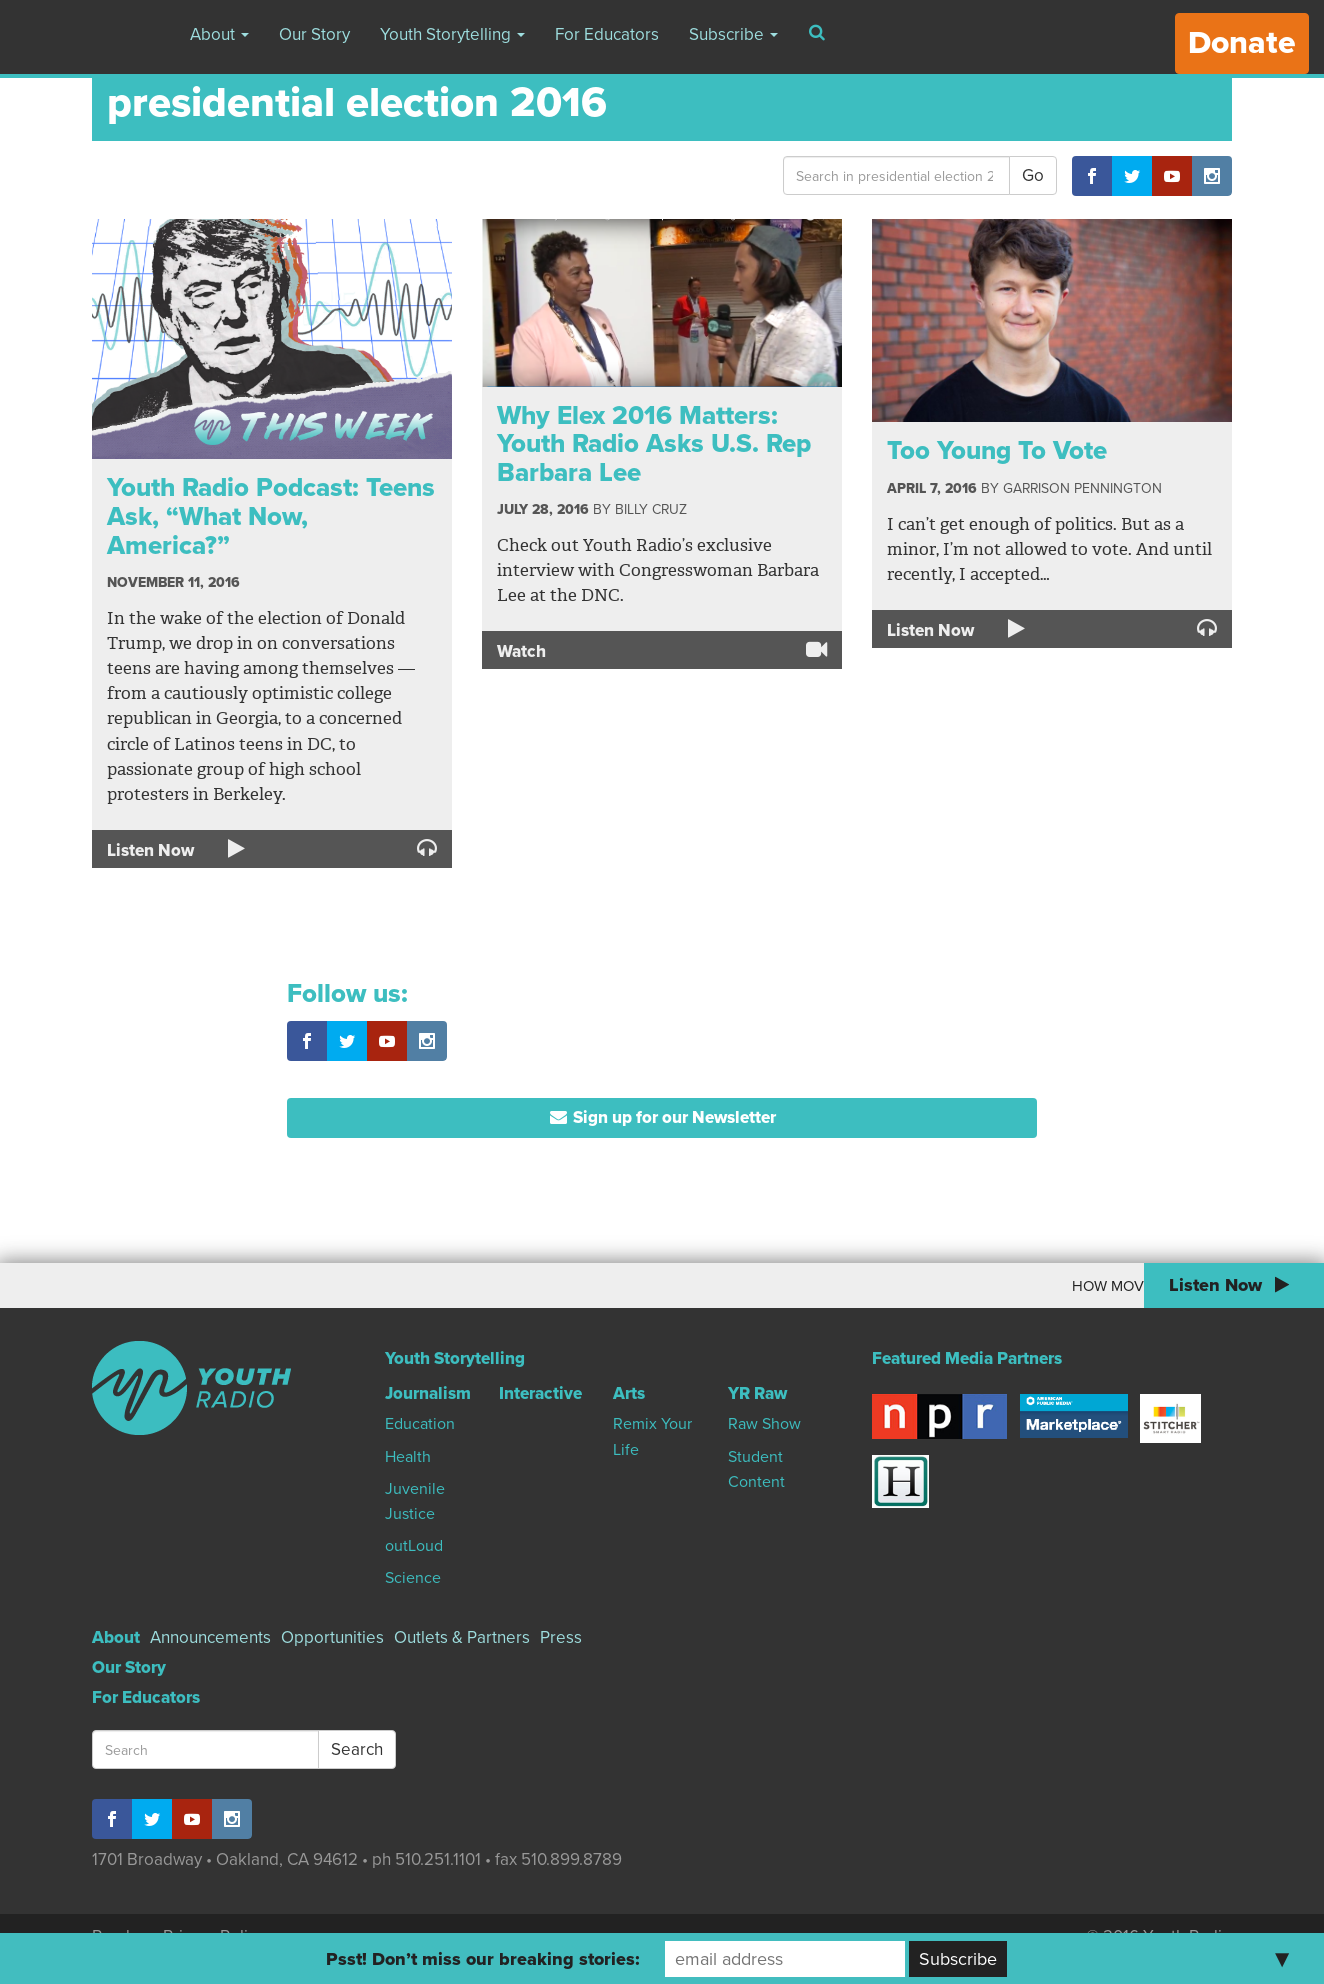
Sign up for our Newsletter (662, 1117)
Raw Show (764, 1424)
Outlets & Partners (462, 1637)
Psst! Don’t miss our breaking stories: (483, 1959)
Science (413, 1578)
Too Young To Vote (997, 450)
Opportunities (332, 1637)
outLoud (414, 1546)
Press (561, 1637)
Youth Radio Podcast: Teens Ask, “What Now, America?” (271, 516)
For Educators (607, 34)
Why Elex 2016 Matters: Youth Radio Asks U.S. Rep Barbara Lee (654, 444)
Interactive (540, 1393)
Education (420, 1424)
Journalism (428, 1393)
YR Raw (757, 1393)
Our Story (314, 34)
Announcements (210, 1637)
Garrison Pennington (1082, 488)
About (219, 34)
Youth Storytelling (452, 34)
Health (408, 1457)
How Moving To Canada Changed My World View (968, 1286)
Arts (629, 1393)
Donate (1242, 43)
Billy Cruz (651, 509)
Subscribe (733, 34)
